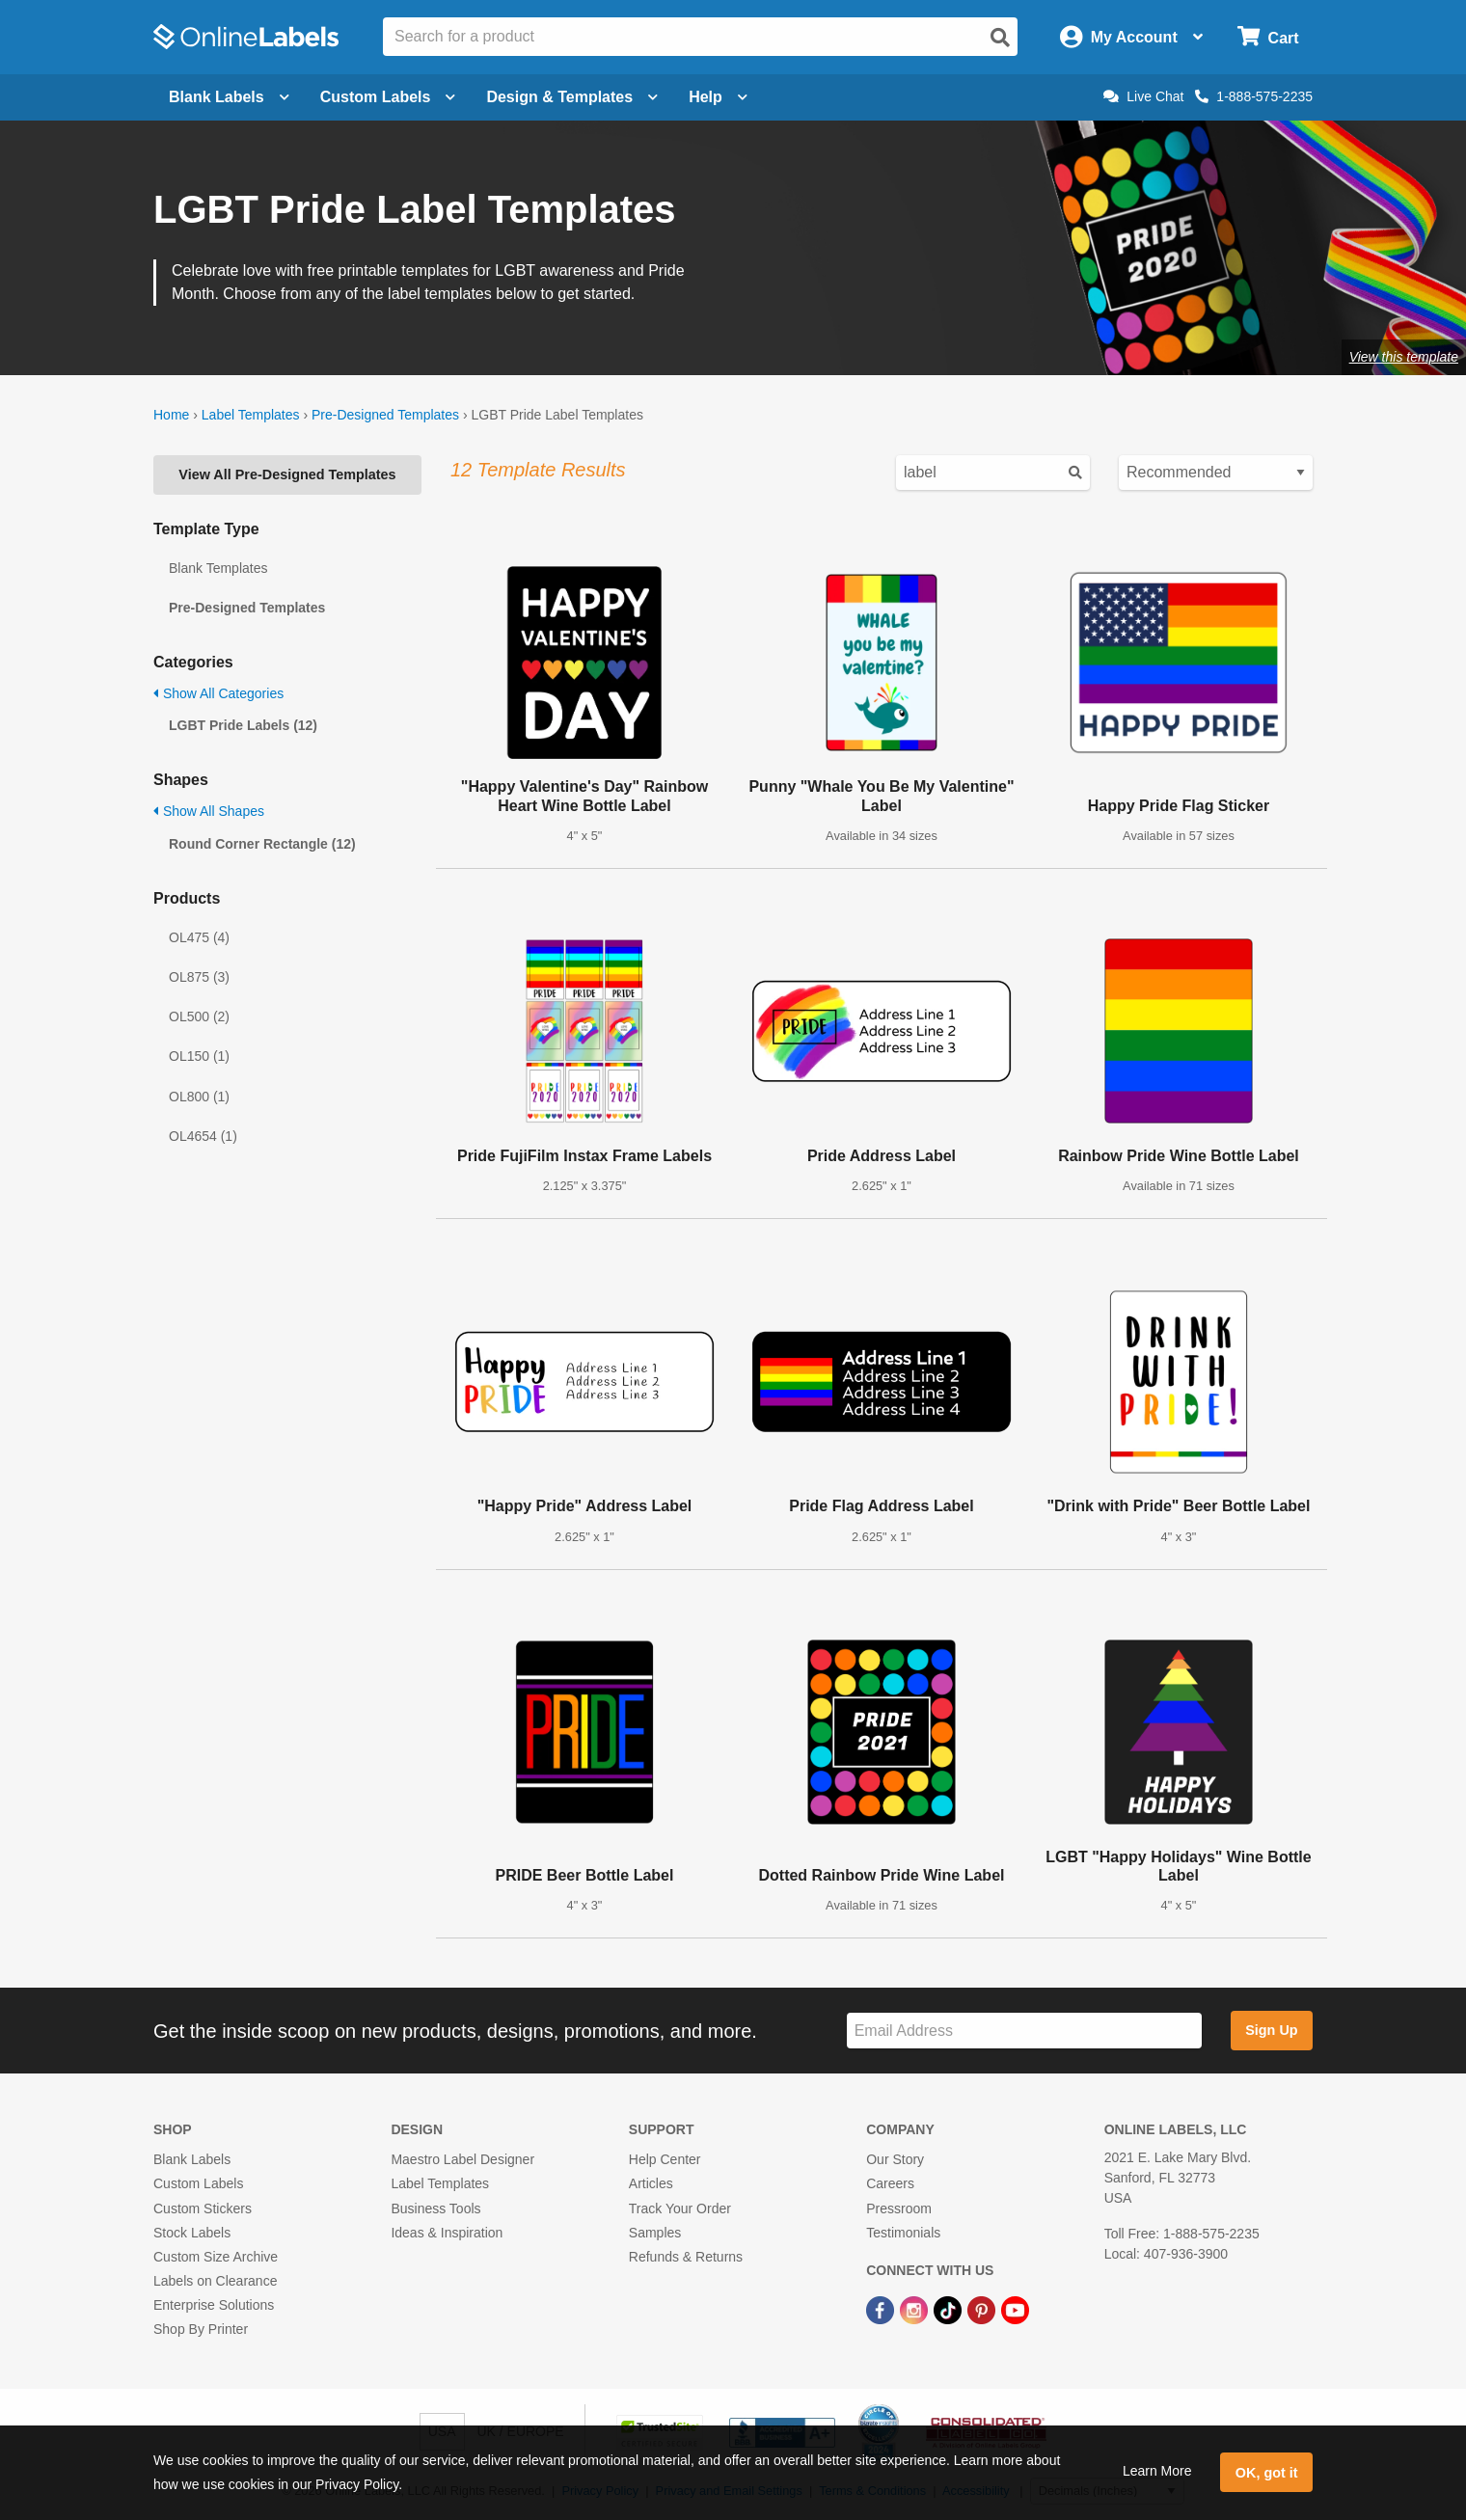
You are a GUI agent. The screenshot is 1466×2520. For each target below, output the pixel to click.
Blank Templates (218, 568)
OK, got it (1266, 2472)
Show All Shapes (208, 811)
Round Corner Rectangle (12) (262, 844)
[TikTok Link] (949, 2309)
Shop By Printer (200, 2329)
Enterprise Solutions (213, 2305)
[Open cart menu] (1268, 37)
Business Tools (435, 2208)
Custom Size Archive (215, 2256)
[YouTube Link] (1015, 2309)
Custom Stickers (202, 2208)
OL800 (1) (199, 1096)
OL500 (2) (199, 1016)
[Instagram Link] (916, 2309)
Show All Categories (218, 693)
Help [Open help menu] (718, 97)
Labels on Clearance (215, 2281)
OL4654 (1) (203, 1136)
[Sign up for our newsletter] (1024, 2030)
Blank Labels (192, 2159)
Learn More (1157, 2471)
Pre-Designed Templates (385, 414)
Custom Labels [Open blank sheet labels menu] (388, 97)
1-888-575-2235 (1254, 96)
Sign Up (1271, 2030)
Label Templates (251, 414)
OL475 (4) (199, 937)
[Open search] (1000, 37)
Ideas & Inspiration (446, 2232)
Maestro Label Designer (462, 2159)
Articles (651, 2183)
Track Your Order (680, 2208)
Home (171, 414)
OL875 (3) (199, 977)
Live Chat (1143, 96)
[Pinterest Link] (983, 2309)
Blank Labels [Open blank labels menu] (229, 97)
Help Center (665, 2159)
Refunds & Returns (686, 2256)
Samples (655, 2232)
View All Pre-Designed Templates (286, 474)
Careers (890, 2183)
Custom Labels (198, 2183)
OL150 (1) (199, 1056)
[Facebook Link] (882, 2309)
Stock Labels (192, 2232)
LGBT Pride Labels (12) (243, 725)
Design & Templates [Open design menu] (572, 97)
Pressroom (899, 2208)
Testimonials (903, 2232)
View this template (1403, 357)
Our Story (895, 2159)
